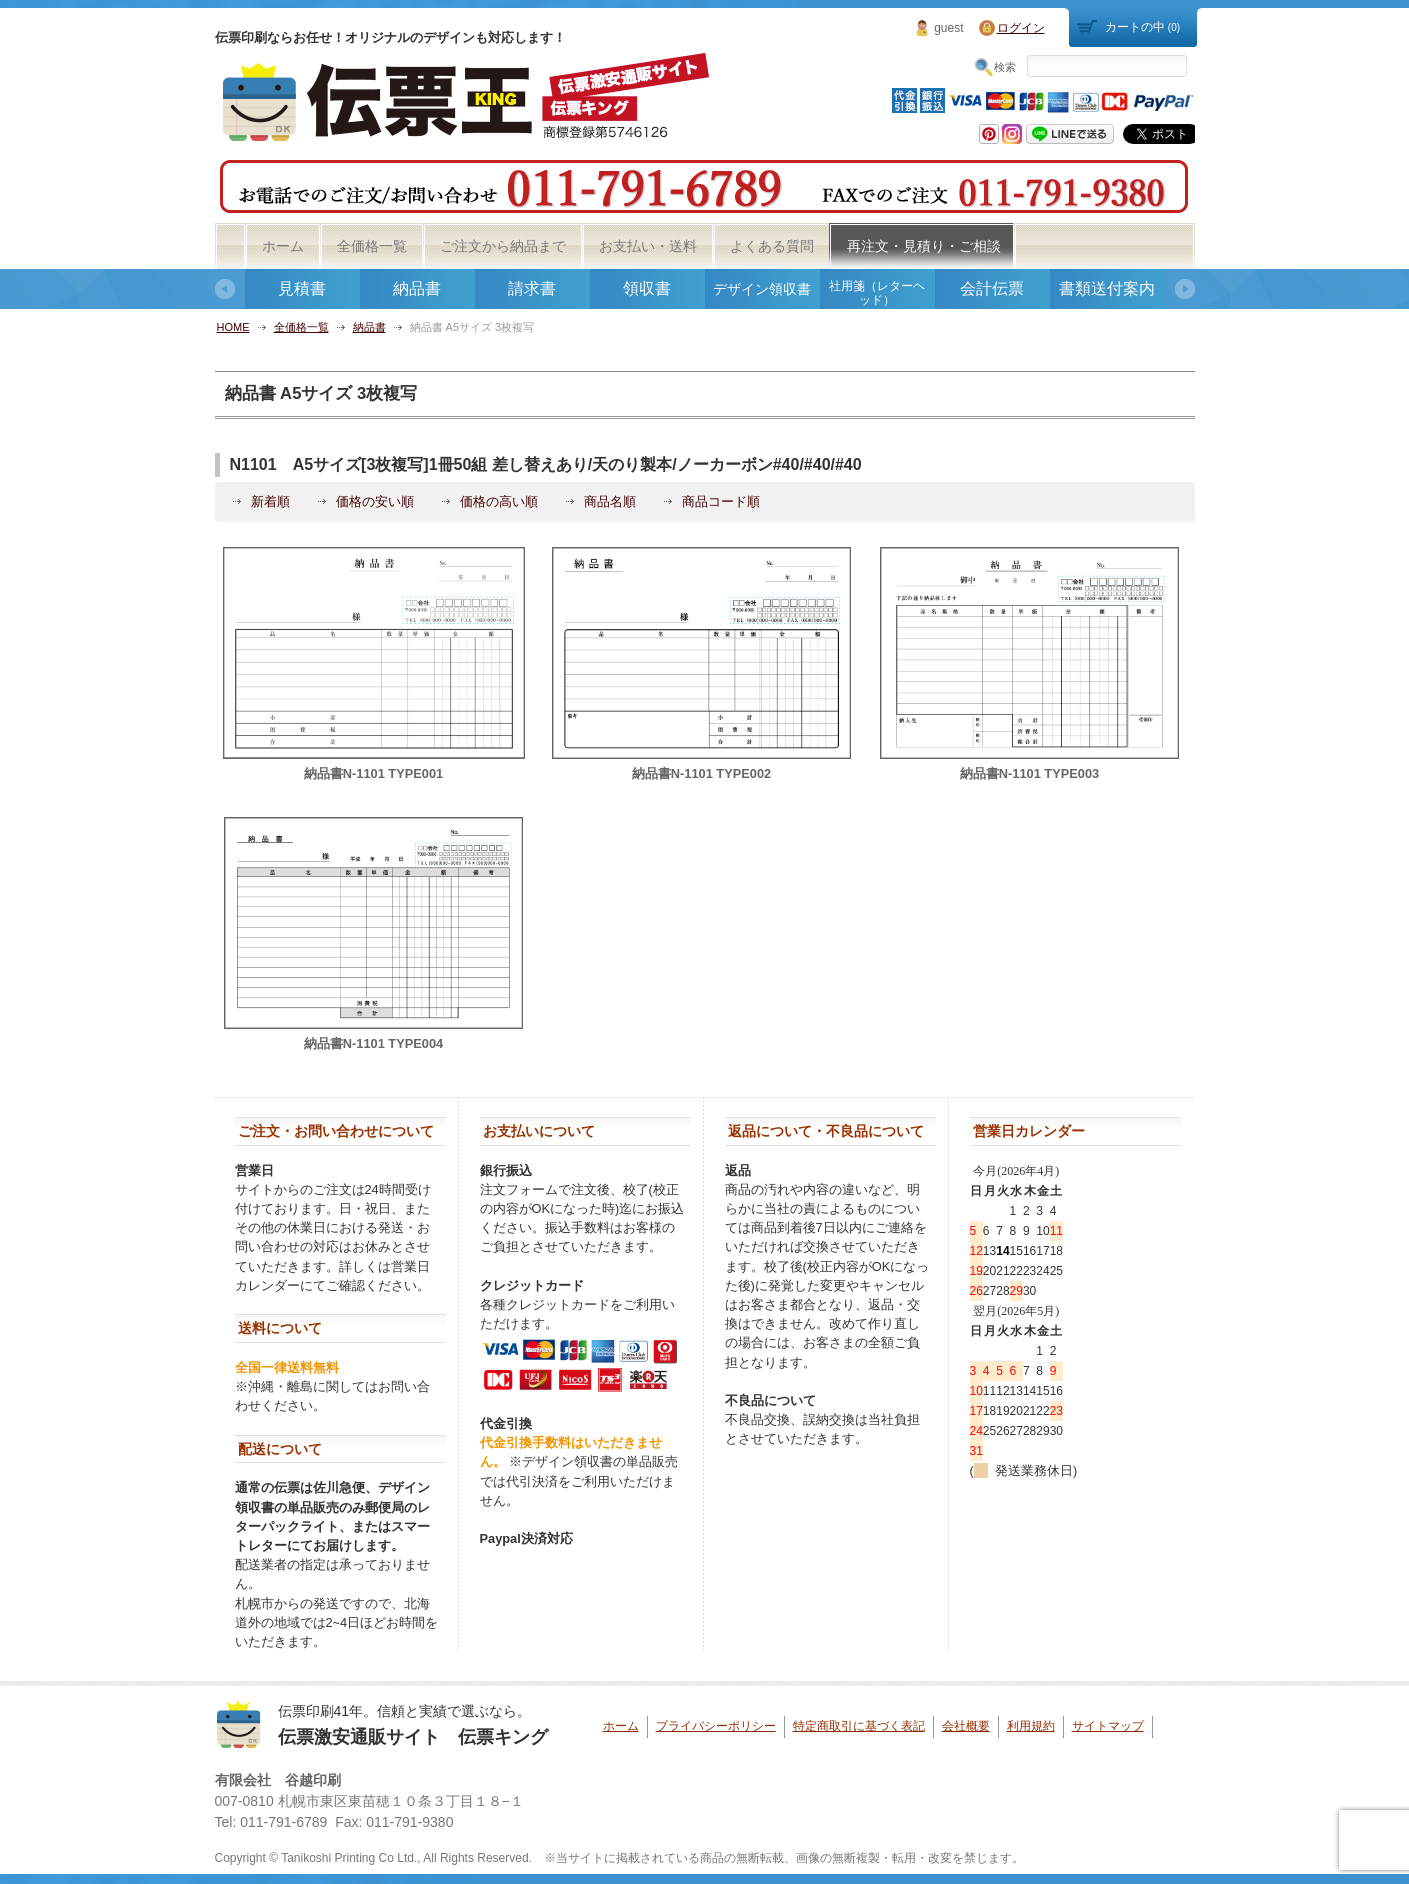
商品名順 (610, 501)
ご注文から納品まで (503, 246)
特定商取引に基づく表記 (859, 1726)
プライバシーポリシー (716, 1726)
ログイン (1021, 28)
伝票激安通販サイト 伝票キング (413, 1737)
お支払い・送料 (648, 246)
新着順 (270, 501)
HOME (233, 327)
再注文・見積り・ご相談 (924, 246)
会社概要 (966, 1726)
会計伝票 (992, 288)
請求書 (532, 288)
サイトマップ (1108, 1726)
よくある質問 (772, 246)
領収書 (647, 288)
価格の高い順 (499, 501)
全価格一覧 (372, 246)
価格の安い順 (375, 501)
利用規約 (1031, 1726)
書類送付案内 (1107, 288)
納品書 (417, 288)
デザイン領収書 (762, 289)
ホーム (283, 246)
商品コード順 (721, 501)
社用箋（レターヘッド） (877, 293)
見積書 (302, 288)
